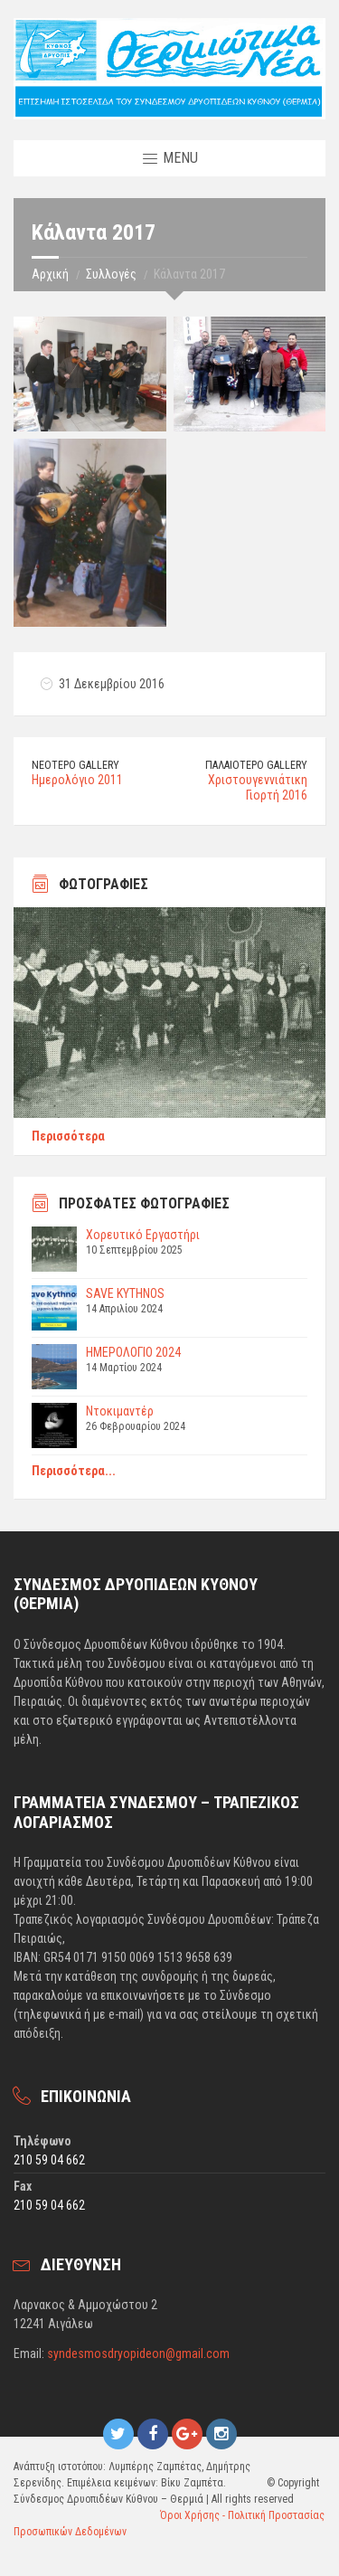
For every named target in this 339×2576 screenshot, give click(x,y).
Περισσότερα (68, 1136)
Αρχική (50, 274)
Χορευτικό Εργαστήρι (143, 1234)
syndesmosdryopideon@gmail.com (138, 2353)
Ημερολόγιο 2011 (77, 779)
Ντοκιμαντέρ (120, 1411)
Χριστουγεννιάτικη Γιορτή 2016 (257, 787)
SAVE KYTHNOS (125, 1293)
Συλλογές (111, 274)
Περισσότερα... (74, 1470)
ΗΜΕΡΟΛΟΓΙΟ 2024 (133, 1352)
